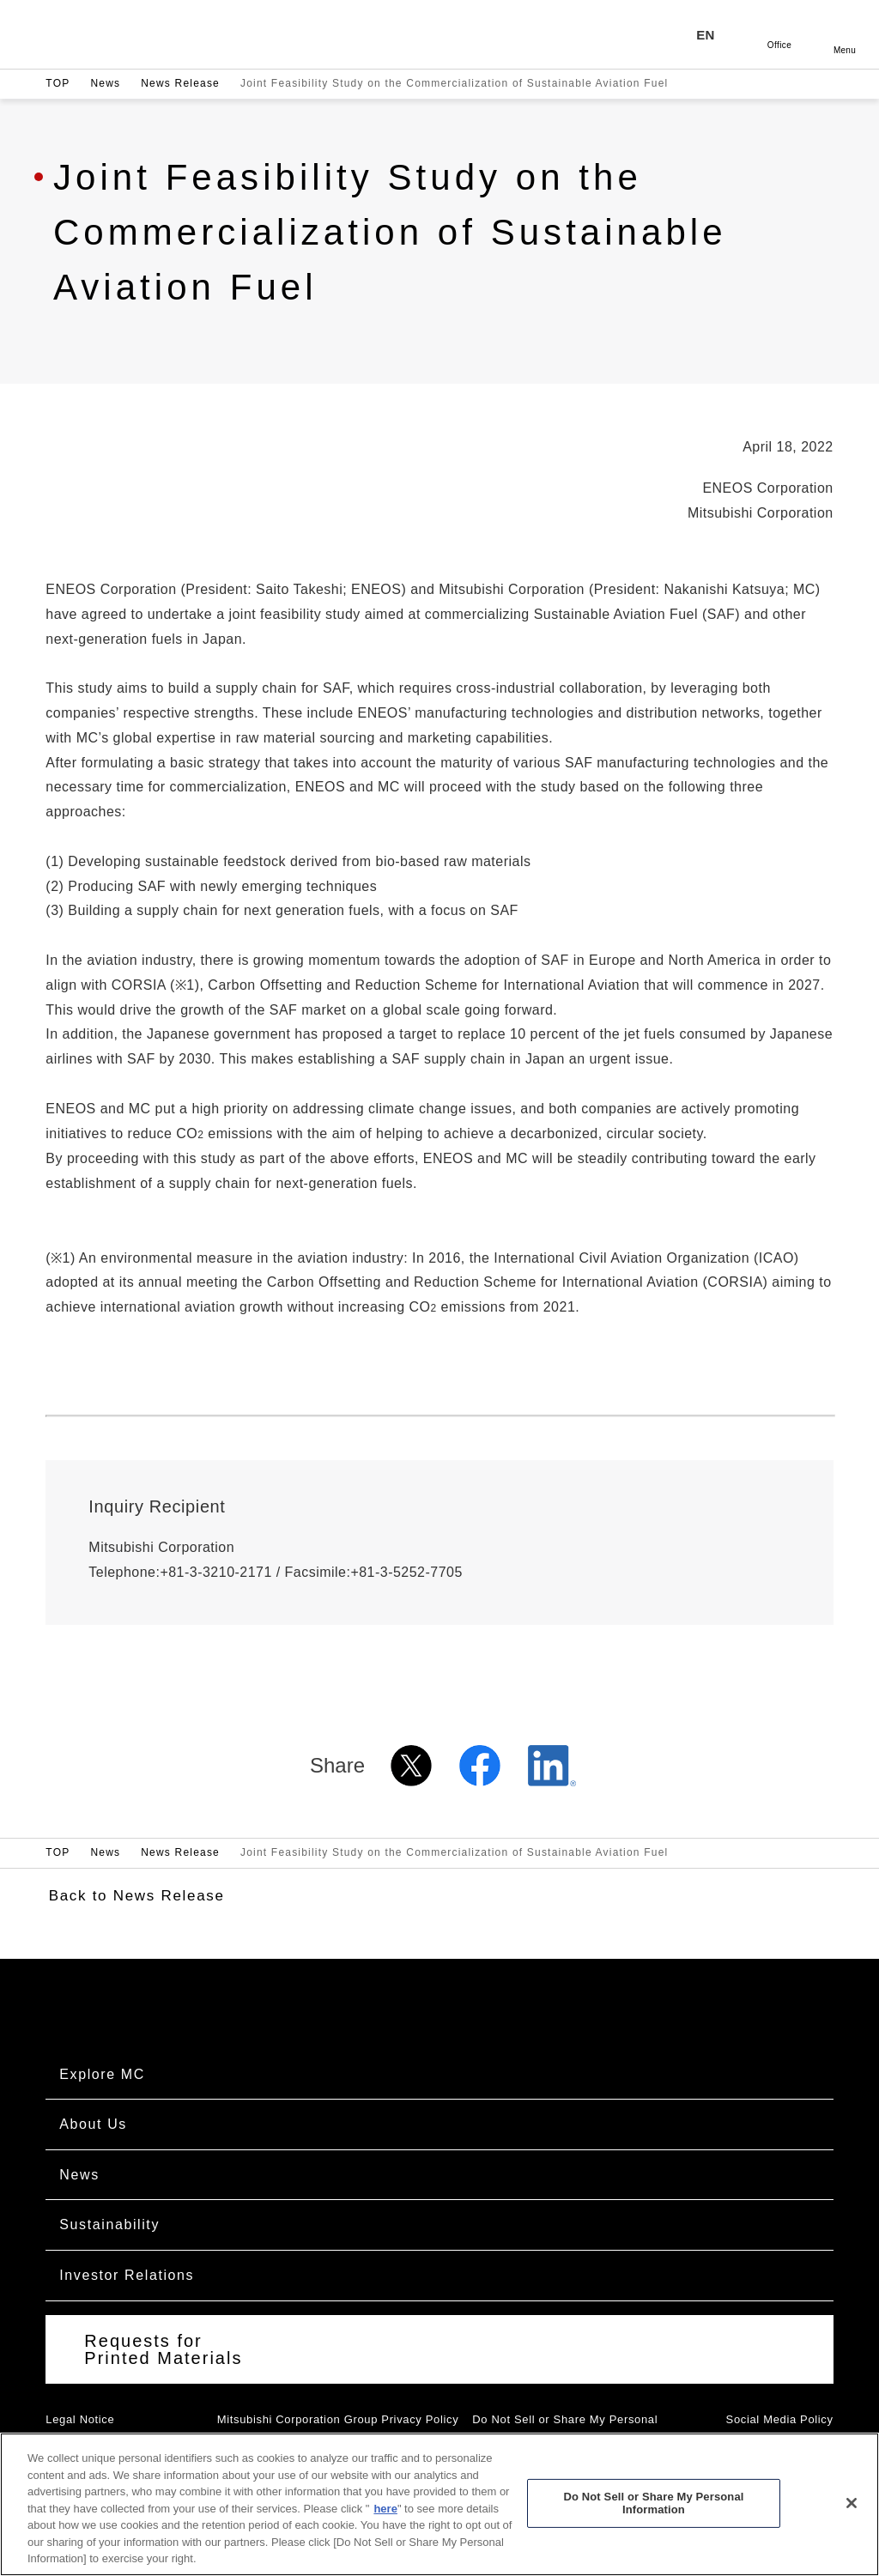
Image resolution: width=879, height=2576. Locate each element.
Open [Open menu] (844, 34)
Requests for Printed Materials (163, 2349)
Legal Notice (79, 2419)
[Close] (851, 2518)
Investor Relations (126, 2275)
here (385, 2524)
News (105, 83)
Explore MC (102, 2074)
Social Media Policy (780, 2419)
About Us (93, 2124)
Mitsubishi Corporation (141, 34)
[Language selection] (714, 34)
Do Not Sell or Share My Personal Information (653, 2519)
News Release (180, 83)
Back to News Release (137, 1896)
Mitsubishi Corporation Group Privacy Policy (338, 2419)
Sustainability (109, 2224)
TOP (57, 83)
